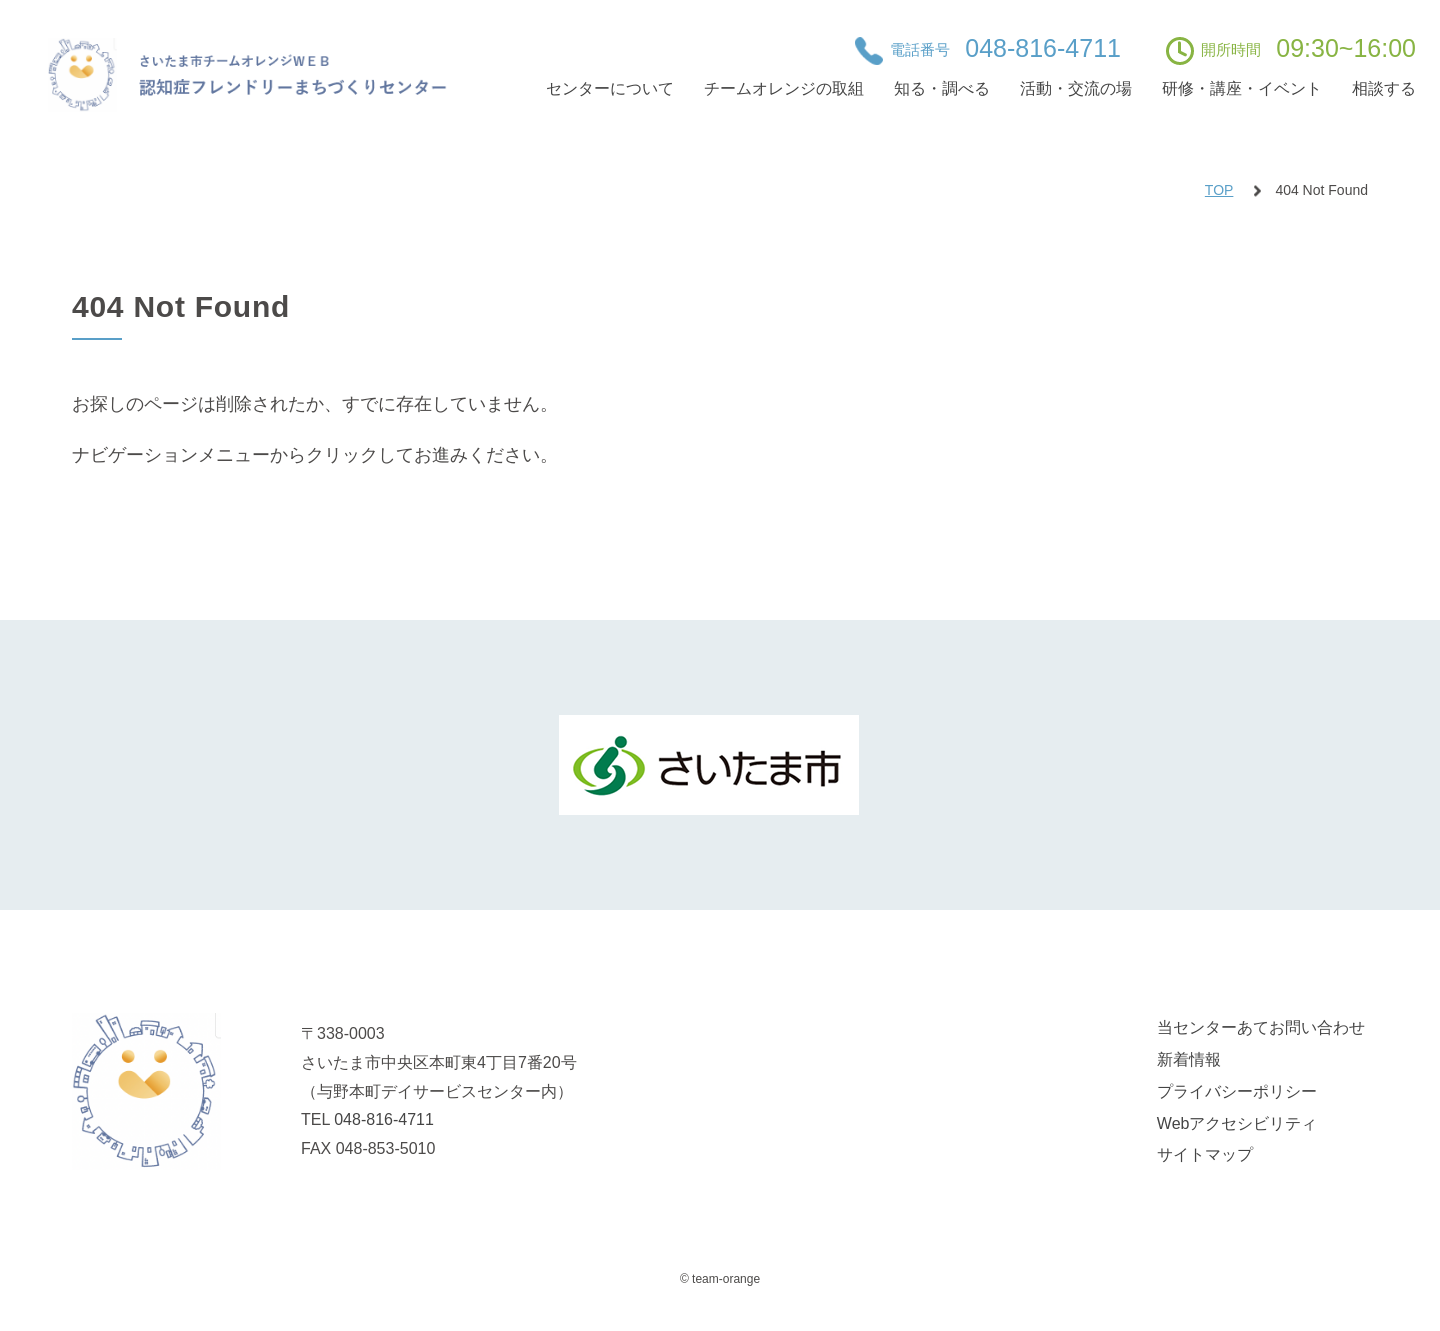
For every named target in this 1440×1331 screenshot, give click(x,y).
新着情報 (1189, 1059)
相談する (1384, 88)
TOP (1219, 190)
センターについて (610, 88)
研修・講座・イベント (1242, 88)
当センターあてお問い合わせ (1261, 1027)
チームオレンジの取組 (784, 88)
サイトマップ (1205, 1154)
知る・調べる (942, 88)
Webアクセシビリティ (1237, 1123)
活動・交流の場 (1076, 88)
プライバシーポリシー (1237, 1091)
